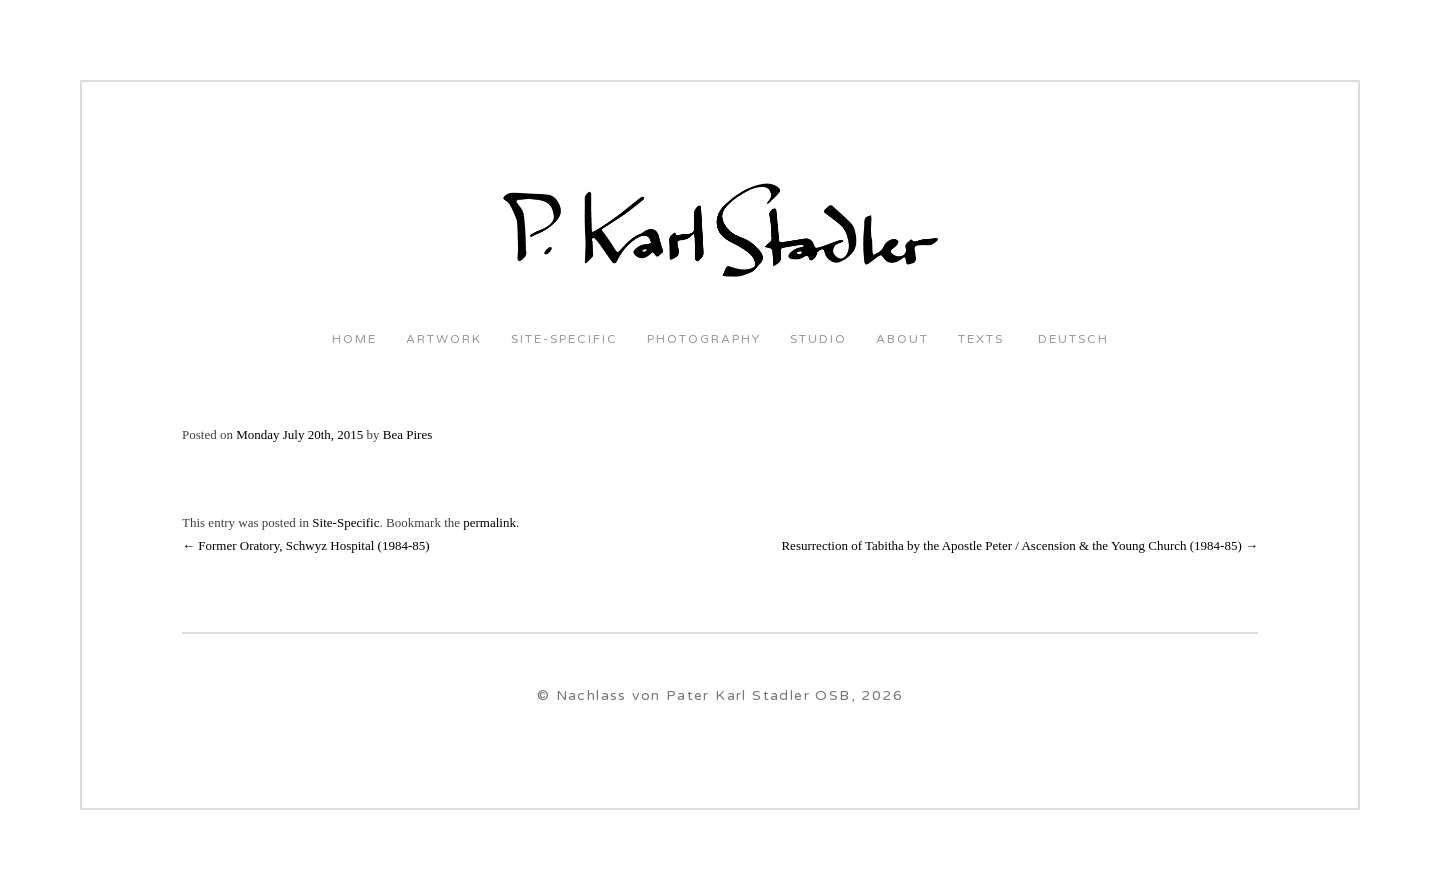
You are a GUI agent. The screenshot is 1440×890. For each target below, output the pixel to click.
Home (354, 339)
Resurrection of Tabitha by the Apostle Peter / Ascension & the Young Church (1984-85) (1019, 545)
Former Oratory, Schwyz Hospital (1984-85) (306, 545)
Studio (818, 339)
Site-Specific (564, 339)
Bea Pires (407, 434)
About (902, 339)
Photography (704, 339)
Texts (981, 339)
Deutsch (1071, 339)
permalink (489, 522)
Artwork (444, 339)
